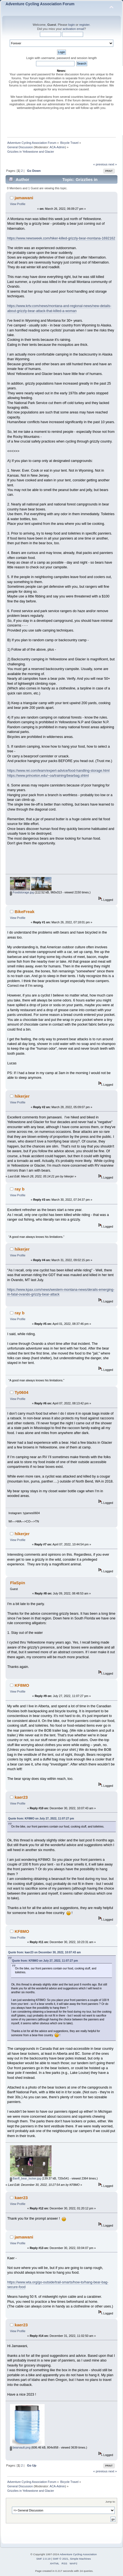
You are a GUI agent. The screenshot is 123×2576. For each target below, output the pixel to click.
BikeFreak (25, 911)
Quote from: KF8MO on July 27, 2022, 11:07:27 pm (41, 1818)
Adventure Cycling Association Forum (40, 4)
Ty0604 (22, 1392)
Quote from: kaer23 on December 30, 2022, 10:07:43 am (44, 1952)
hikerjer (22, 1096)
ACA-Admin (57, 147)
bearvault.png (20, 2447)
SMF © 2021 (60, 2558)
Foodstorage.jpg (22, 892)
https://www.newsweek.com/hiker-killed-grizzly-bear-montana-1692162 (61, 238)
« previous (100, 164)
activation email (73, 28)
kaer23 (21, 1797)
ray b (20, 1189)
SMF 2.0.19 (43, 2558)
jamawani (24, 197)
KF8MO (22, 1685)
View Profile (17, 204)
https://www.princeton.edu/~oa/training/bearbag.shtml (48, 776)
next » (112, 164)
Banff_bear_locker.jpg (25, 2178)
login (71, 24)
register (84, 24)
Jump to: (110, 2501)
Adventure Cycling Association (78, 2554)
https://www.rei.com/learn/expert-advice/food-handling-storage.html (58, 771)
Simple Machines (80, 2558)
